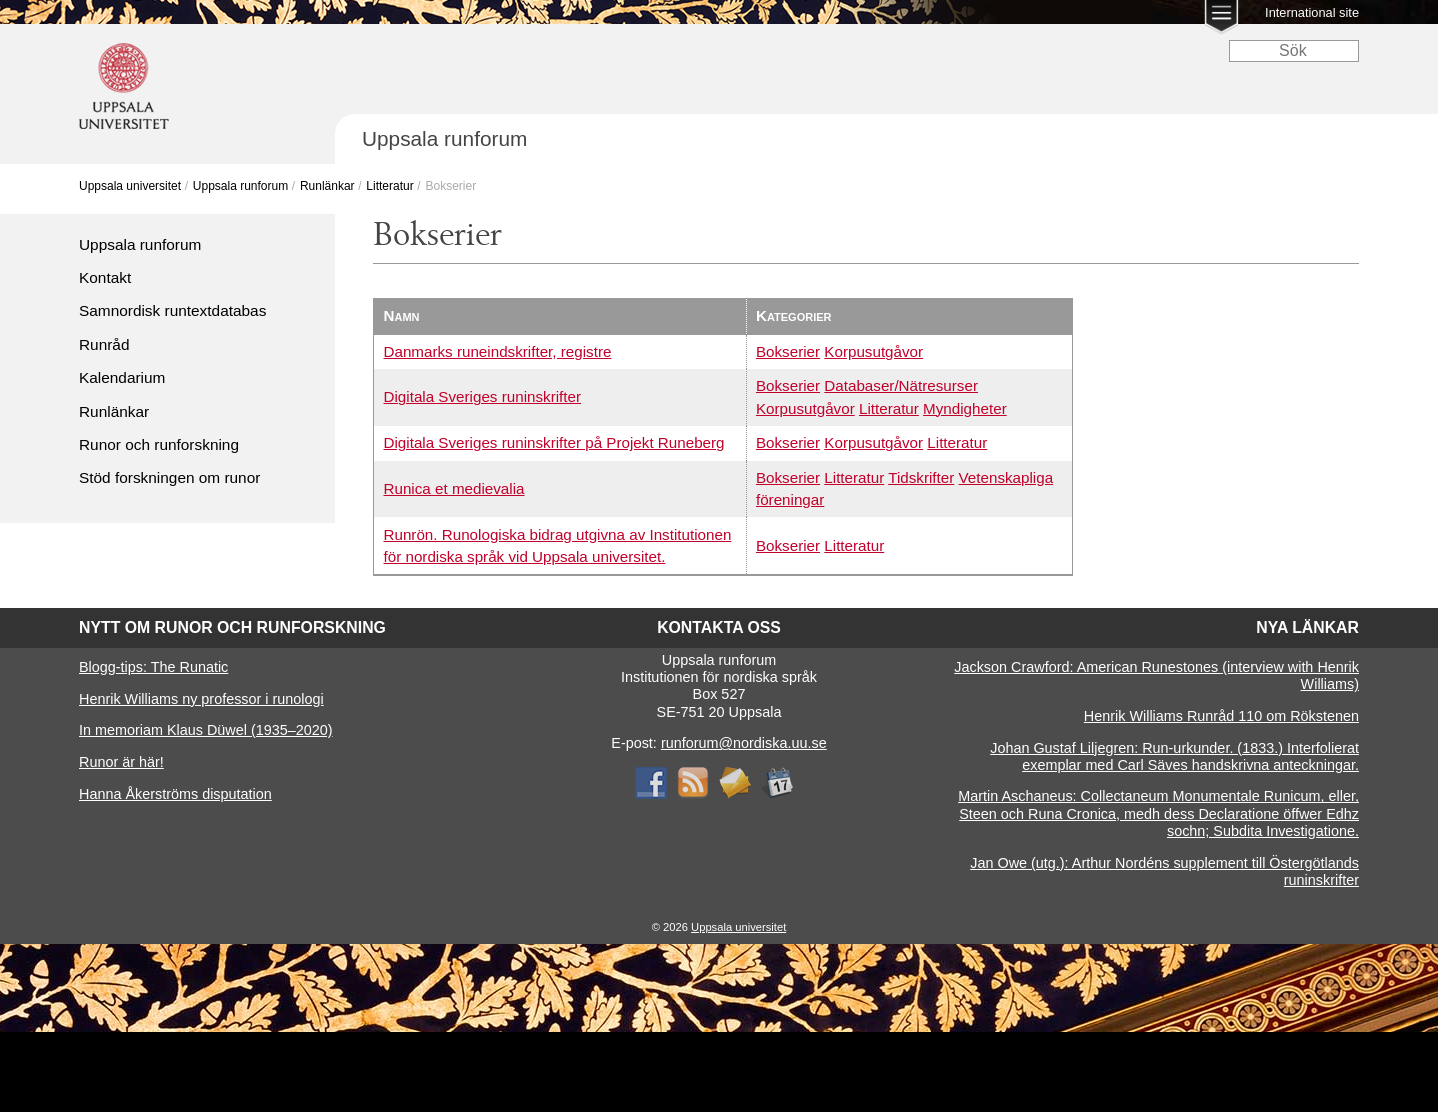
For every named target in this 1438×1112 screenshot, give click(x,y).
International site (1312, 12)
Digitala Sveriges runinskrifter (483, 396)
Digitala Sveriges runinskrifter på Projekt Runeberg (554, 442)
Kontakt (105, 277)
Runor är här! (121, 762)
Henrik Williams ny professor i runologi (201, 699)
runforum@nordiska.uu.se (744, 743)
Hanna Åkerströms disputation (175, 794)
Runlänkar (327, 186)
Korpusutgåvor (873, 351)
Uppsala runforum (240, 186)
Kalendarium (122, 377)
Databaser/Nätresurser (901, 385)
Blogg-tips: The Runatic (153, 667)
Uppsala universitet (130, 186)
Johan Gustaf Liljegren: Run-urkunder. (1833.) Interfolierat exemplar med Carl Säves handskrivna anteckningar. (1174, 756)
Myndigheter (965, 408)
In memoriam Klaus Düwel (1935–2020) (206, 730)
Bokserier (788, 351)
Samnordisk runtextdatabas (172, 310)
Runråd (104, 344)
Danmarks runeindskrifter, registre (498, 351)
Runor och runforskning (159, 444)
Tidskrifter (921, 477)
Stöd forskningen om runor (169, 477)
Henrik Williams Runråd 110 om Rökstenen (1221, 716)
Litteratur (389, 186)
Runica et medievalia (454, 488)
